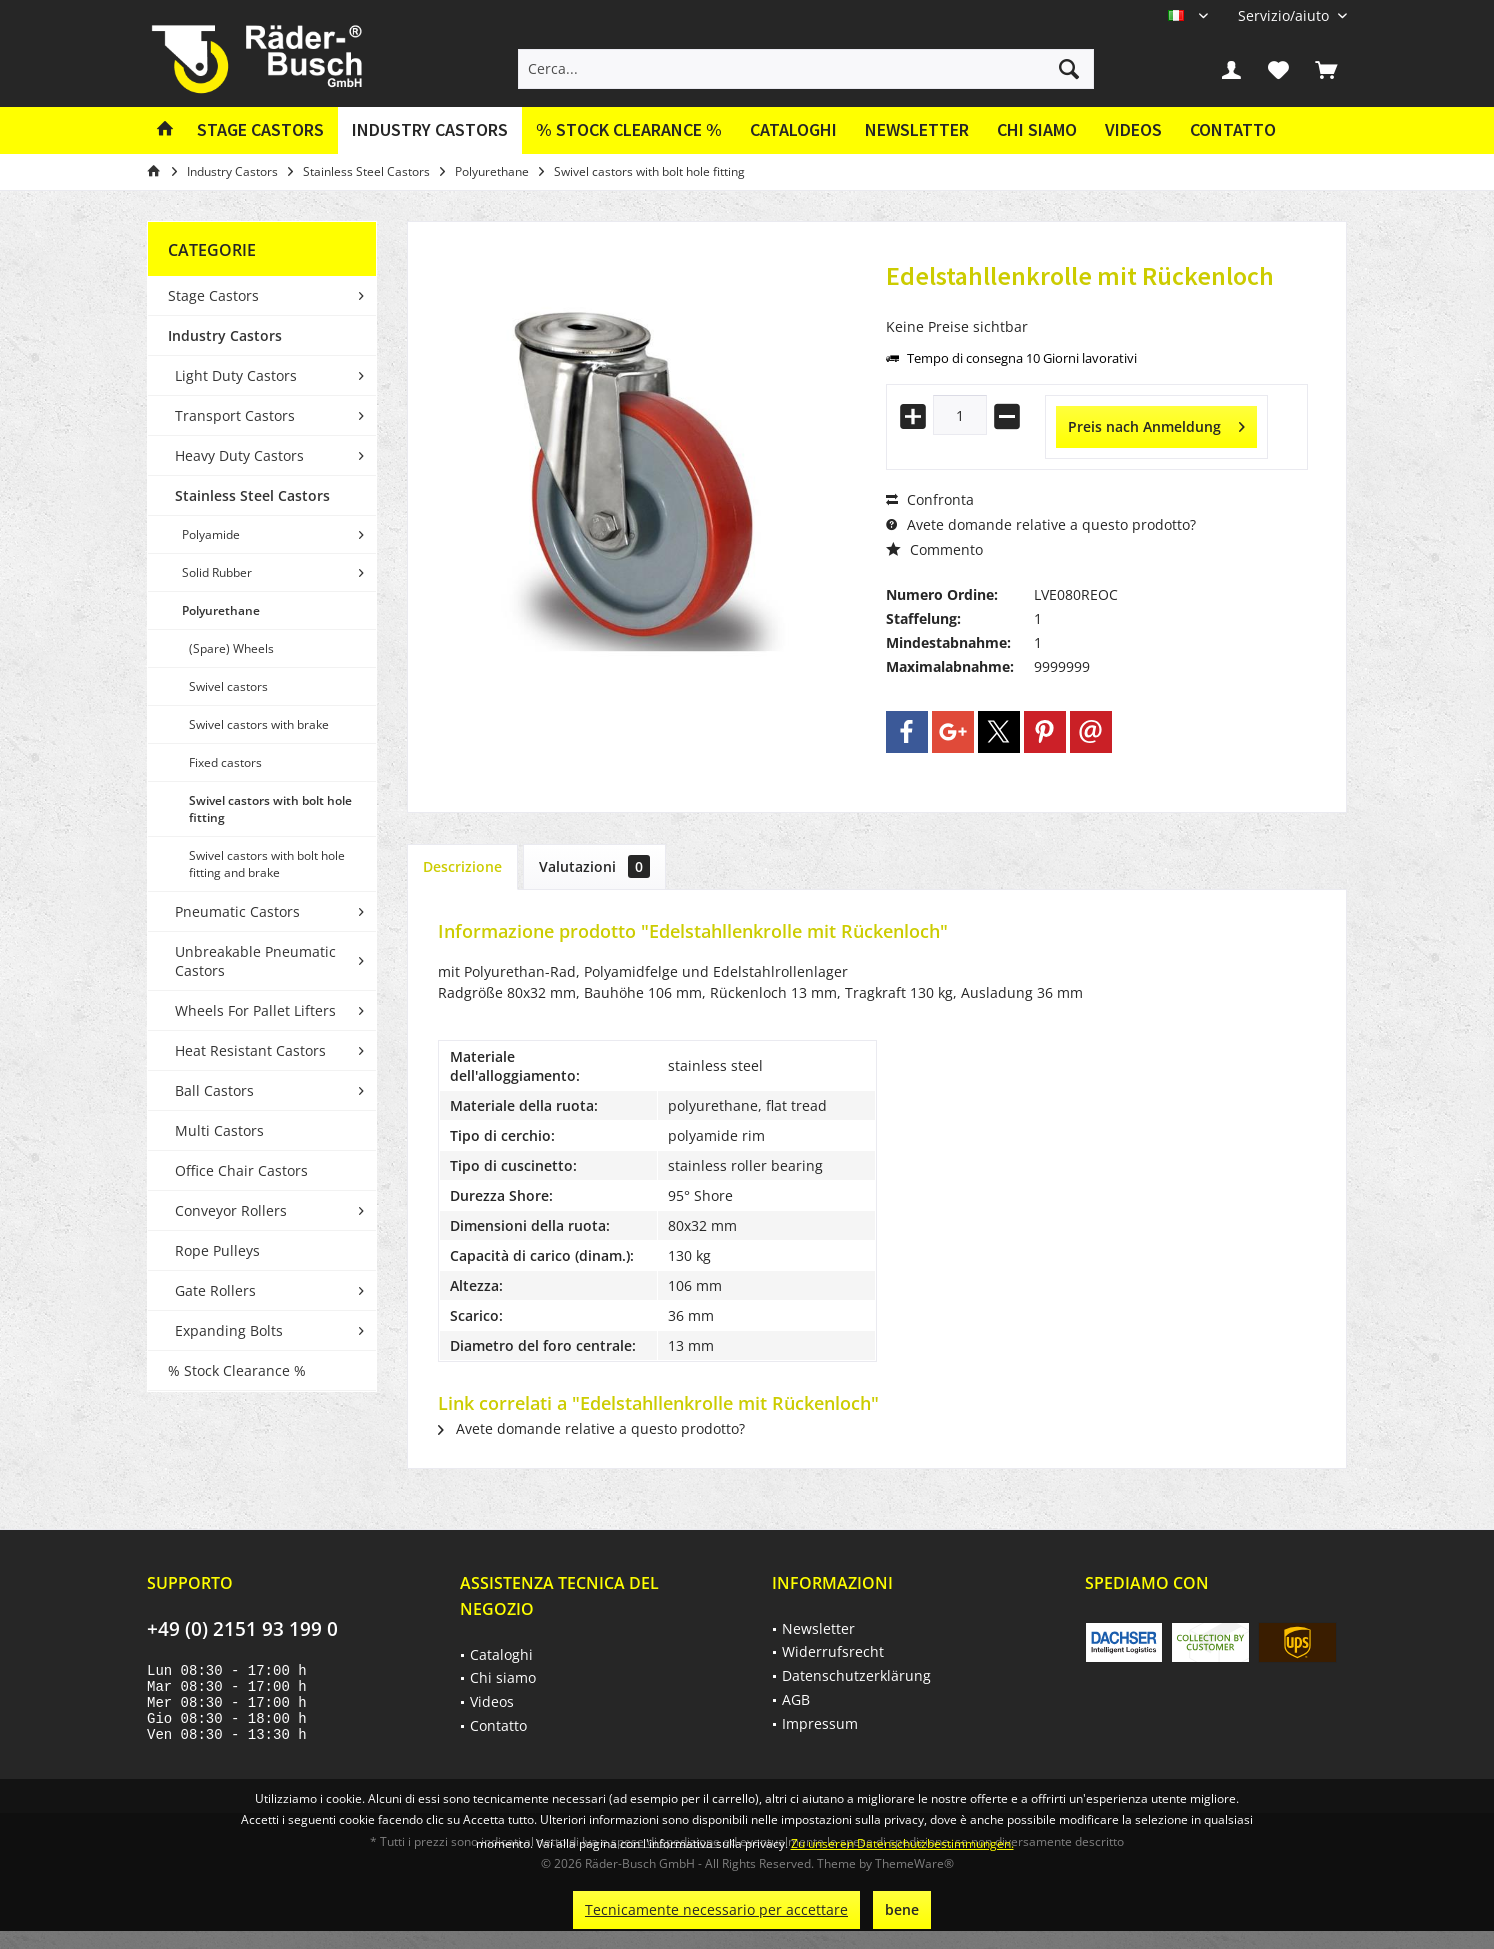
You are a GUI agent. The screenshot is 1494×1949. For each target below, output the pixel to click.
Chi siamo (1037, 129)
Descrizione (462, 866)
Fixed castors (225, 762)
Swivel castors (228, 686)
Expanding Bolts (229, 1330)
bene (902, 1909)
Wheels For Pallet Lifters (255, 1010)
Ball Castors (214, 1090)
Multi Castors (219, 1130)
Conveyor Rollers (231, 1210)
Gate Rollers (215, 1290)
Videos (1133, 129)
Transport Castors (235, 415)
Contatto (1233, 129)
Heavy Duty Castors (239, 455)
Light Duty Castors (236, 375)
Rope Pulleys (217, 1250)
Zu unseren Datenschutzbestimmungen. (902, 1843)
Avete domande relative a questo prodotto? (1041, 524)
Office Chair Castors (241, 1170)
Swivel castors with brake (259, 724)
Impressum (820, 1723)
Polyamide (211, 534)
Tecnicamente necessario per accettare (716, 1909)
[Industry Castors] (430, 130)
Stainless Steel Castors (252, 495)
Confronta (930, 499)
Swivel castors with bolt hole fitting (270, 809)
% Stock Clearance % (237, 1370)
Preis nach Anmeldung (1156, 423)
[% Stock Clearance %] (629, 130)
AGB (796, 1699)
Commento (934, 549)
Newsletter (917, 129)
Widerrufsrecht (833, 1651)
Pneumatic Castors (237, 911)
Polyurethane (221, 610)
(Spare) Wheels (231, 648)
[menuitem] (1285, 15)
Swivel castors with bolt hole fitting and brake (267, 864)
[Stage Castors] (260, 130)
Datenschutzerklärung (856, 1675)
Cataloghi (793, 129)
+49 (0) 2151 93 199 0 (242, 1629)
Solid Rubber (217, 572)
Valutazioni (594, 866)
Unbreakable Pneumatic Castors (255, 961)
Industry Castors (225, 335)
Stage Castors (213, 295)
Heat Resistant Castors (250, 1050)
